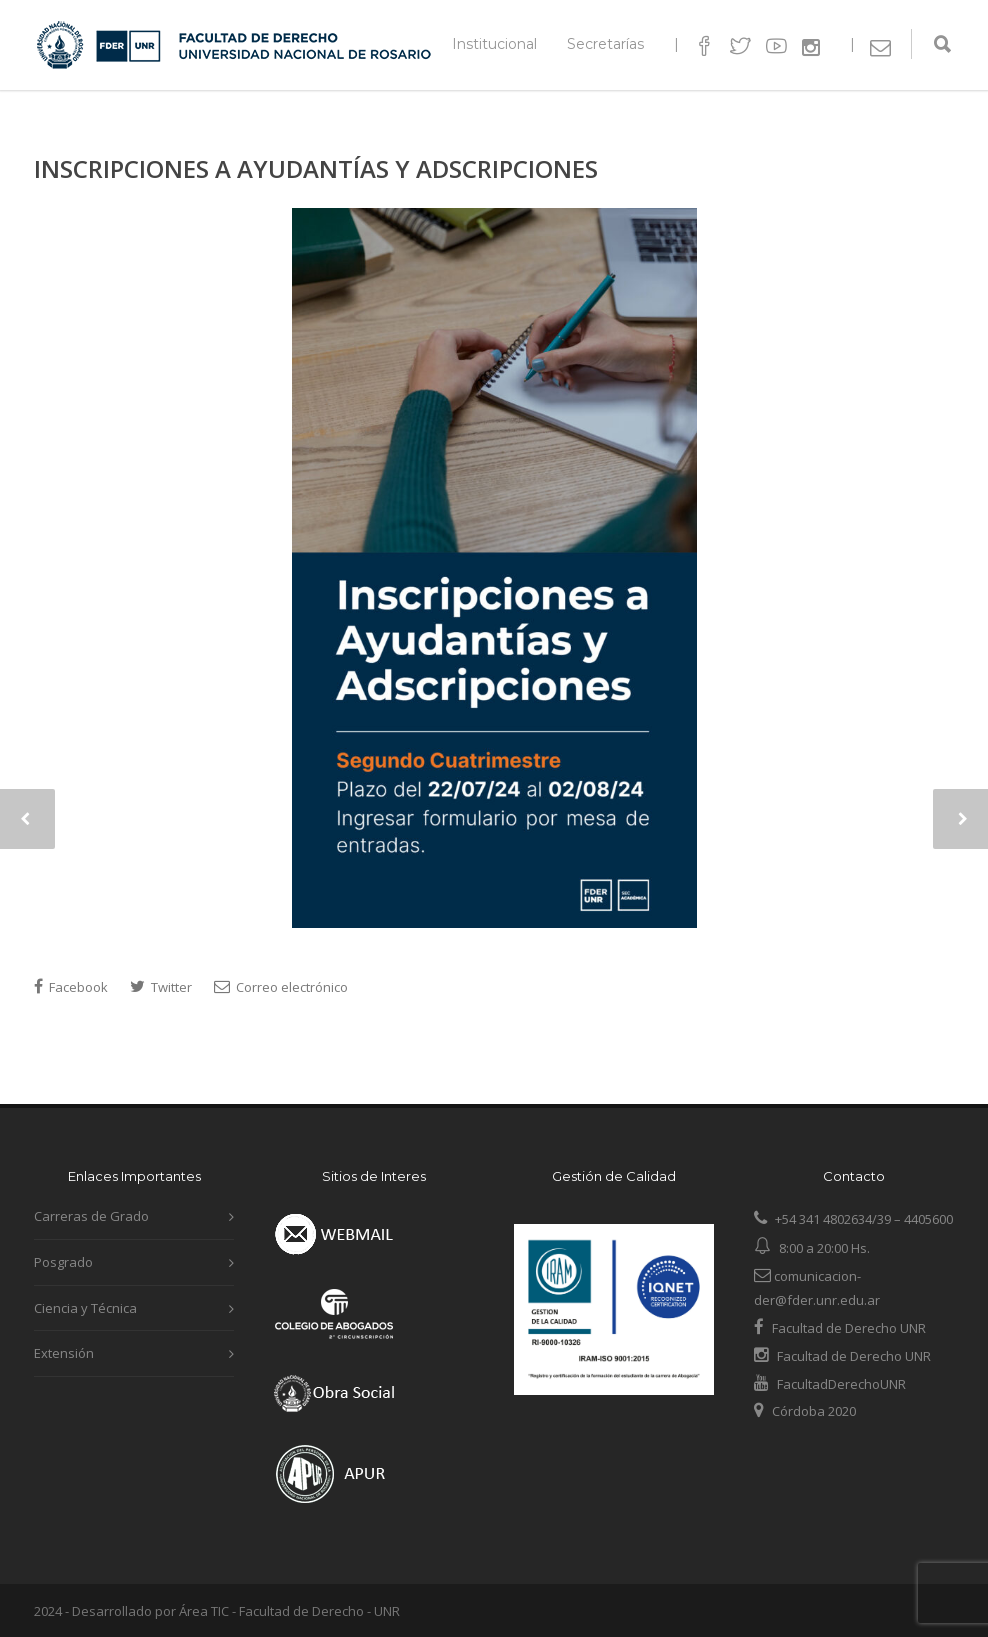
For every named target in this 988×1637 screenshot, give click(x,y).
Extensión (64, 1353)
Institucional (494, 44)
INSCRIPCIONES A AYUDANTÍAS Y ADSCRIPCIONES (316, 168)
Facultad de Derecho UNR (849, 1328)
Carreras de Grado (91, 1216)
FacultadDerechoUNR (840, 1384)
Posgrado (63, 1262)
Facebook (71, 987)
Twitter (161, 987)
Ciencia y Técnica (85, 1308)
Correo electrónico (281, 987)
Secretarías (605, 44)
